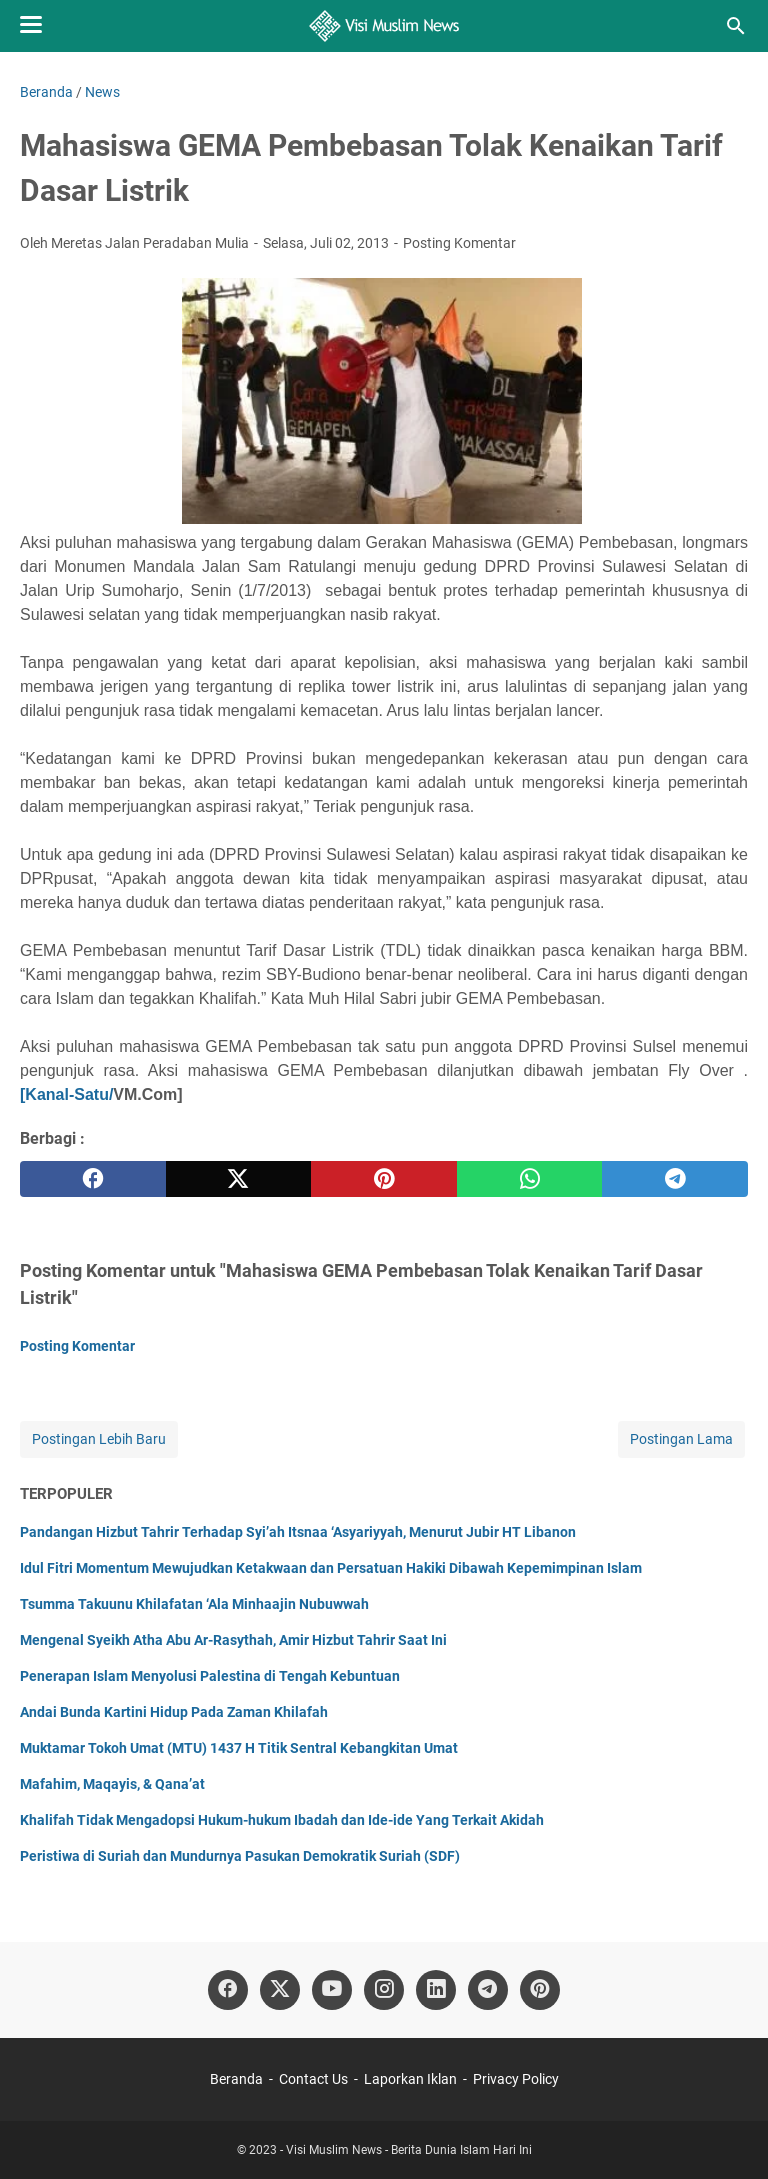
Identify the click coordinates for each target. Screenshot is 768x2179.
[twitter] (239, 1179)
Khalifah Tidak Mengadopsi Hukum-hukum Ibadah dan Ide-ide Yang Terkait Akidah (282, 1820)
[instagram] (384, 1990)
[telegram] (675, 1179)
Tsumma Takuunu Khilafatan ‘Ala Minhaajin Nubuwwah (194, 1604)
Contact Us (313, 2079)
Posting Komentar (459, 243)
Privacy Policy (516, 2079)
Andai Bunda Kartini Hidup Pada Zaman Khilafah (174, 1712)
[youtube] (332, 1990)
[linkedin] (436, 1990)
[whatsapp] (530, 1179)
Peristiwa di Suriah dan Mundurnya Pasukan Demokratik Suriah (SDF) (240, 1856)
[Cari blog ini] (736, 26)
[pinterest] (384, 1179)
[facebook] (93, 1179)
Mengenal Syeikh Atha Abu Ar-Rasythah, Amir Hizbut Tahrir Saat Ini (233, 1640)
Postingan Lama (681, 1439)
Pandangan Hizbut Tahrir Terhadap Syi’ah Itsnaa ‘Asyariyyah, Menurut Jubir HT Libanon (298, 1532)
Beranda (236, 2079)
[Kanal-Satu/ (66, 1094)
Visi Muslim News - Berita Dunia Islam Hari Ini (409, 2150)
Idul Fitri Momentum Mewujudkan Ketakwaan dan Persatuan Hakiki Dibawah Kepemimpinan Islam (331, 1568)
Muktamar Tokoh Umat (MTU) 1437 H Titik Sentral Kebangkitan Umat (239, 1748)
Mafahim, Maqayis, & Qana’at (112, 1784)
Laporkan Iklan (410, 2079)
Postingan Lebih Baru (99, 1439)
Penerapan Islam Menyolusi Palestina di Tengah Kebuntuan (210, 1676)
